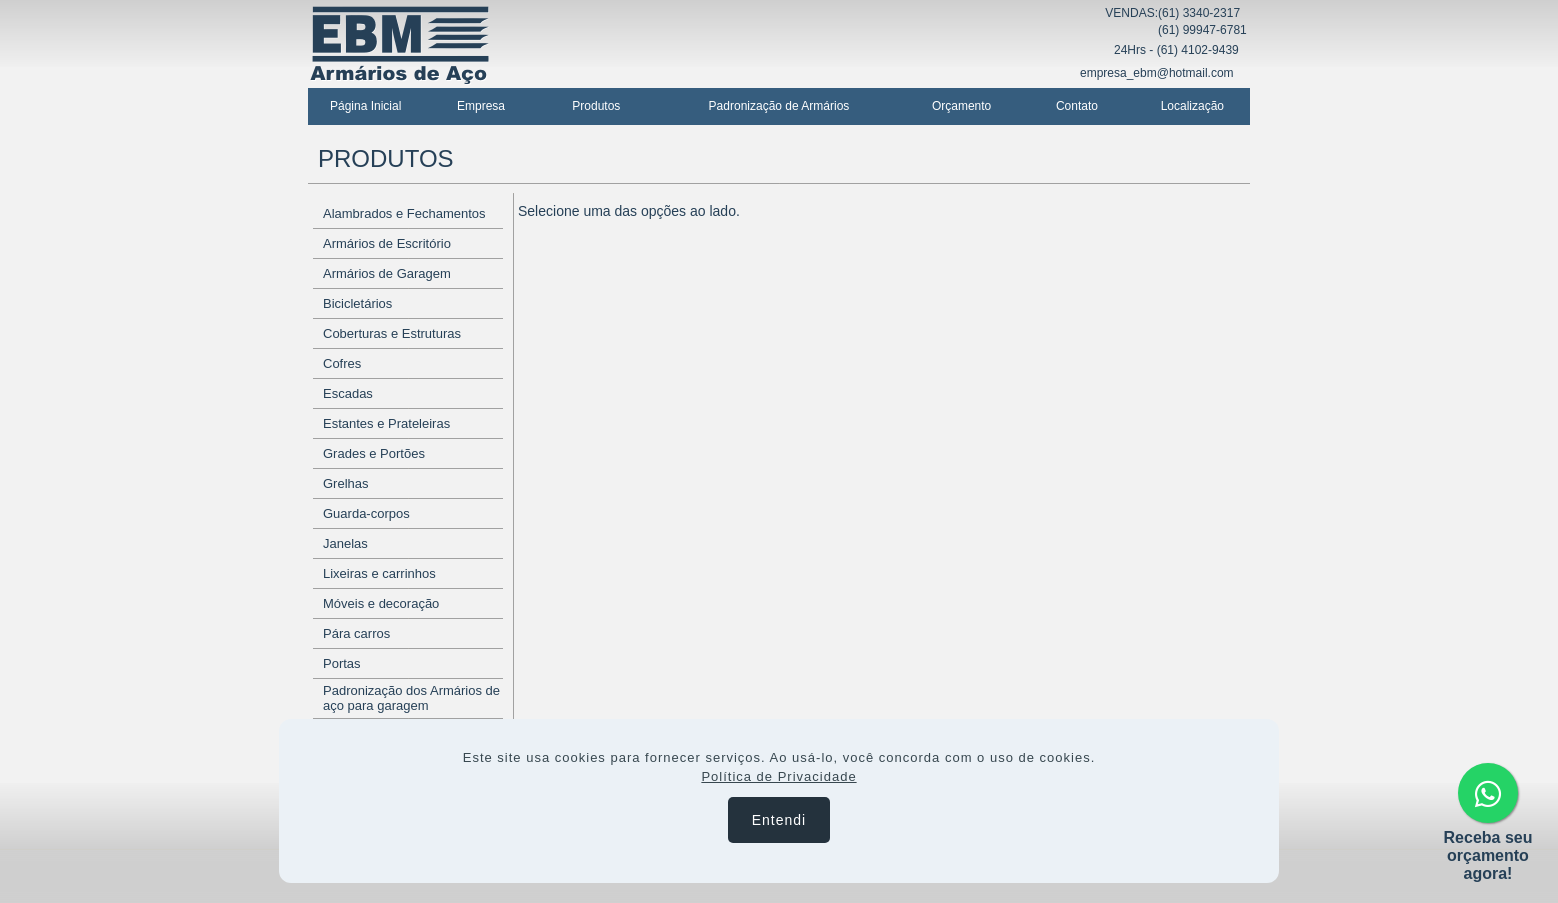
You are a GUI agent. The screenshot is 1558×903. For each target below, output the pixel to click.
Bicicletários (357, 303)
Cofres (342, 363)
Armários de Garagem (387, 273)
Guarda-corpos (366, 513)
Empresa (481, 106)
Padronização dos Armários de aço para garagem (411, 698)
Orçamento (961, 106)
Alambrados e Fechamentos (404, 213)
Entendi (779, 820)
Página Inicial (365, 106)
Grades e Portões (374, 453)
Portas (342, 663)
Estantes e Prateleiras (386, 423)
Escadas (348, 393)
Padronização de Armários (779, 106)
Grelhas (346, 483)
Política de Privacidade (778, 776)
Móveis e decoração (381, 603)
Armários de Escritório (387, 243)
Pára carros (356, 633)
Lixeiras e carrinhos (379, 573)
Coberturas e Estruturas (392, 333)
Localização (1192, 106)
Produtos (596, 106)
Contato (1077, 106)
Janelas (345, 543)
